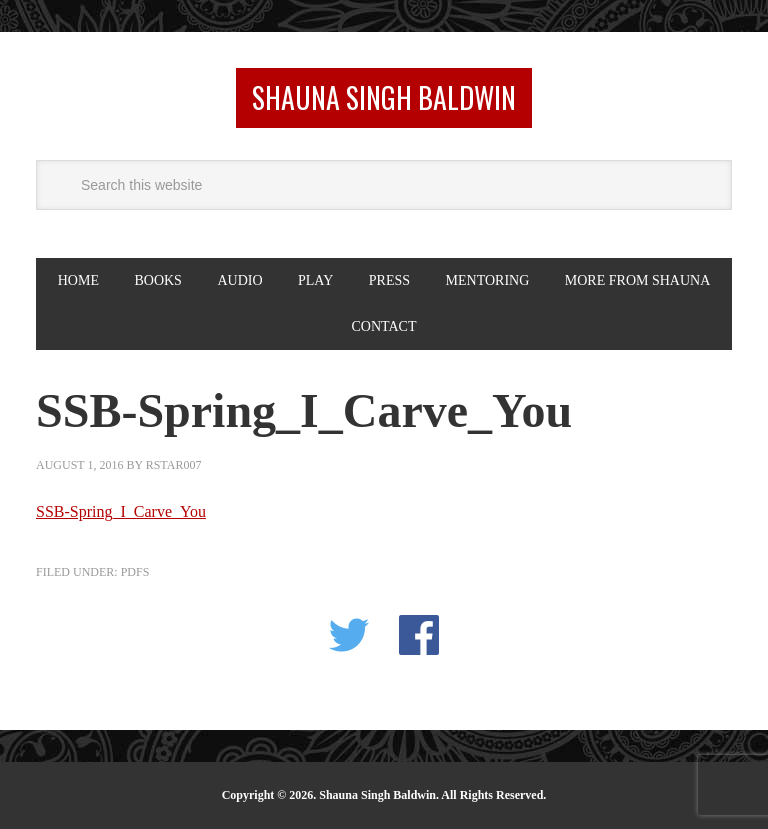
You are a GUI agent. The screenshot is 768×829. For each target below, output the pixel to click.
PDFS (135, 572)
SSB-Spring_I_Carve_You (121, 511)
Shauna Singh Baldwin (384, 97)
